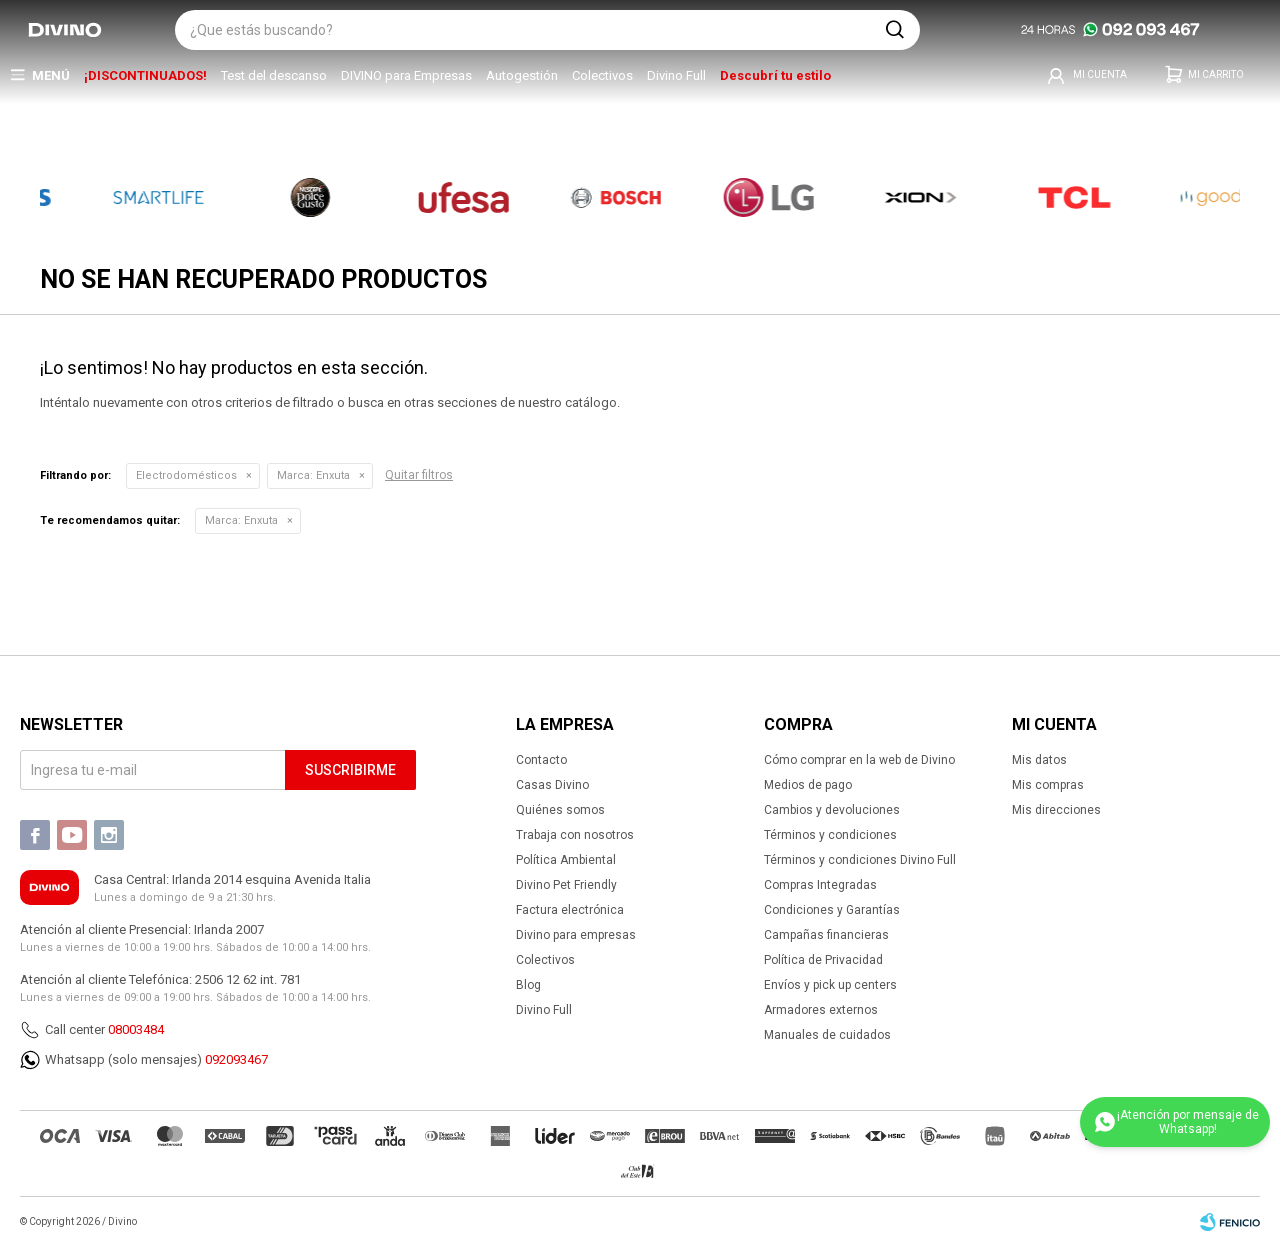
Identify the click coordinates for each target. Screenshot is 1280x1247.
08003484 (136, 1029)
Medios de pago (808, 785)
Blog (528, 985)
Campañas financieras (826, 935)
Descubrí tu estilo (775, 75)
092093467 (236, 1059)
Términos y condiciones (830, 835)
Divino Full (676, 75)
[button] (895, 30)
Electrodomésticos (186, 475)
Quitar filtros (419, 475)
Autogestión (522, 75)
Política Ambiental (566, 860)
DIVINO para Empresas (406, 75)
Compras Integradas (820, 885)
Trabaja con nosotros (575, 835)
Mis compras (1048, 785)
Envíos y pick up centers (830, 985)
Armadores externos (821, 1010)
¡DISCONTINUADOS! (145, 75)
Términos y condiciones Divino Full (860, 860)
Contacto (541, 760)
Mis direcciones (1056, 810)
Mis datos (1039, 760)
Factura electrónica (570, 910)
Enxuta (313, 475)
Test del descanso (274, 75)
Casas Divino (552, 785)
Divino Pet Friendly (566, 885)
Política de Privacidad (823, 960)
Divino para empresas (576, 935)
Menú (51, 75)
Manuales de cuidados (827, 1035)
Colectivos (602, 75)
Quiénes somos (560, 810)
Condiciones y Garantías (832, 910)
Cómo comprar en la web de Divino (859, 760)
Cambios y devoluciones (832, 810)
